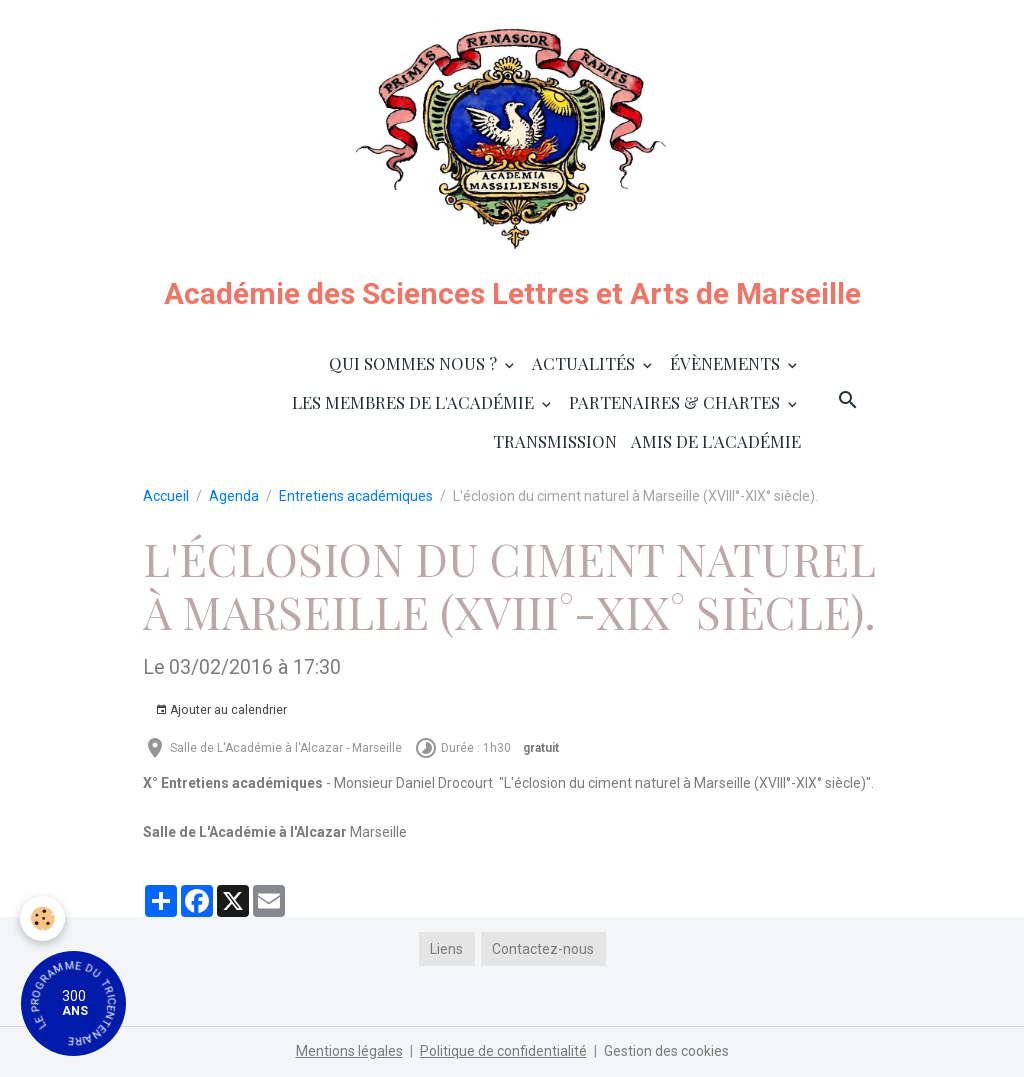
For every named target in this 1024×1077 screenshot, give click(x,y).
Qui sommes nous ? (415, 363)
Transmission (555, 441)
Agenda (234, 496)
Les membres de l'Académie (415, 402)
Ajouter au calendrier (221, 710)
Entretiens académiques (356, 496)
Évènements (727, 363)
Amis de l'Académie (716, 441)
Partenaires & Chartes (676, 402)
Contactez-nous (543, 949)
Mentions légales (349, 1051)
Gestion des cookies (666, 1051)
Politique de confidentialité (503, 1051)
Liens (446, 949)
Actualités (585, 363)
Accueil (166, 496)
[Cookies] (42, 918)
